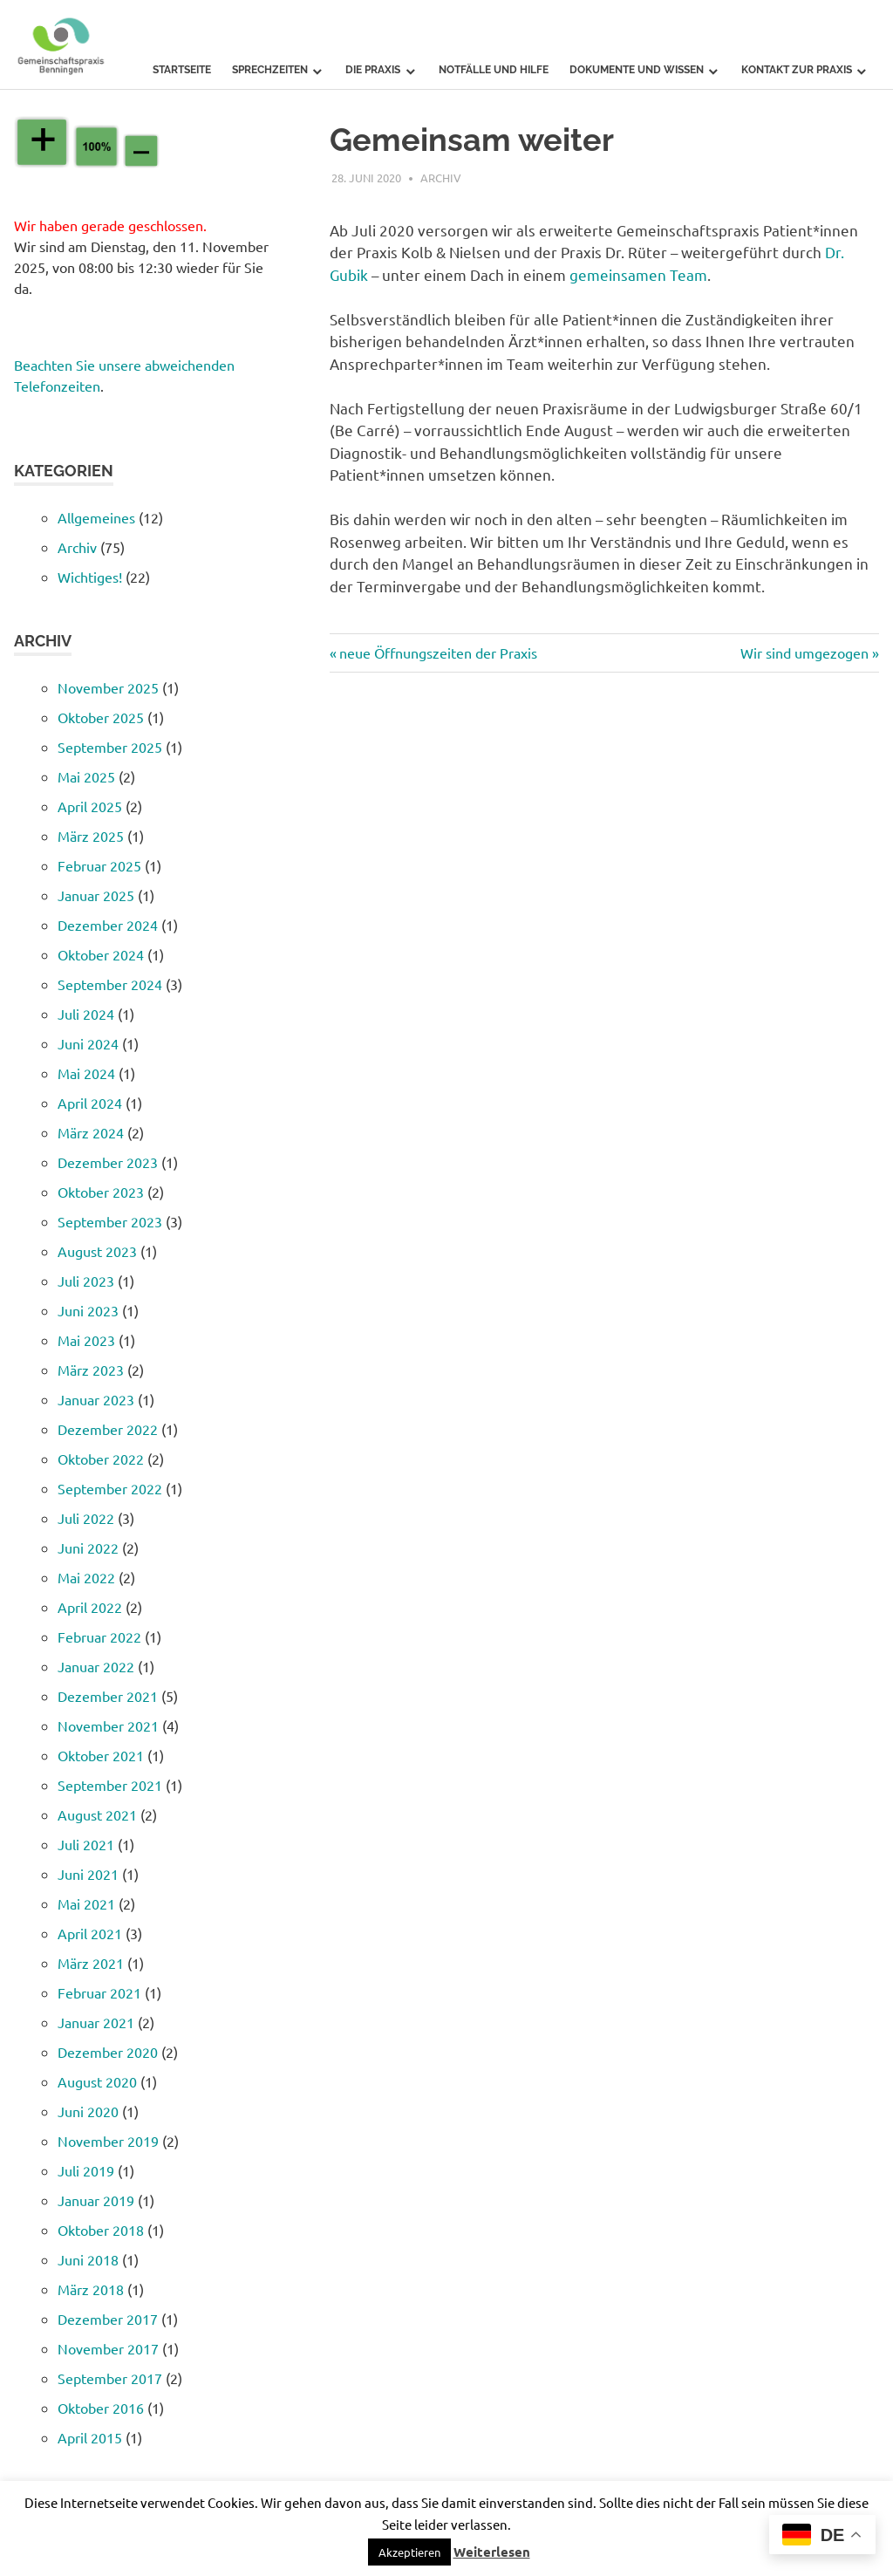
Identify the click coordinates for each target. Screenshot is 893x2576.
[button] (409, 2552)
